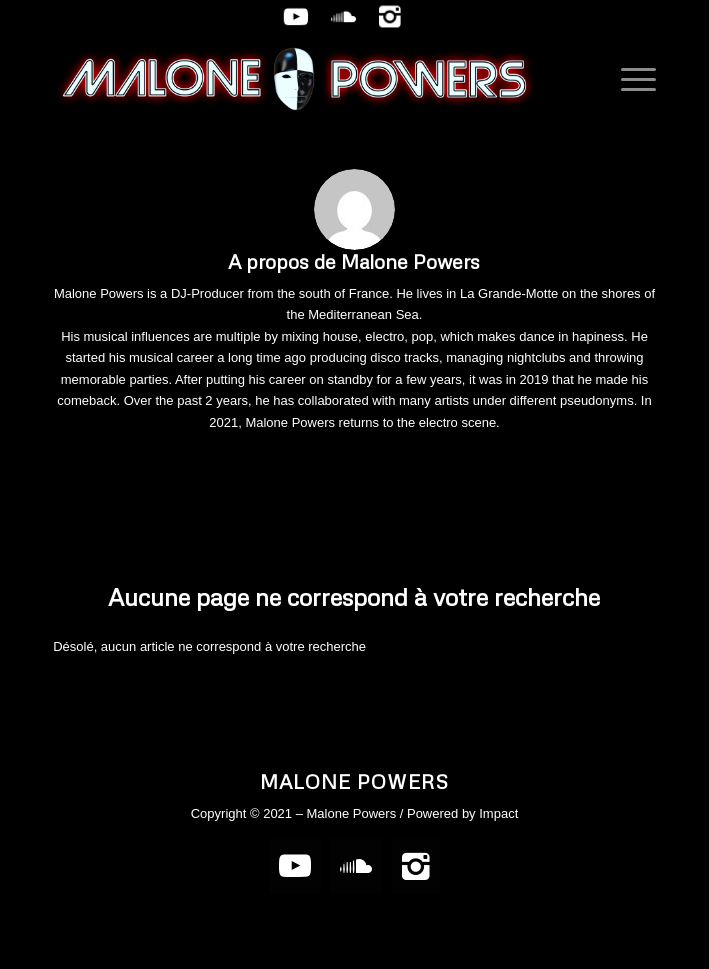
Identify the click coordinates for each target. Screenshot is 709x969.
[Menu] (628, 79)
